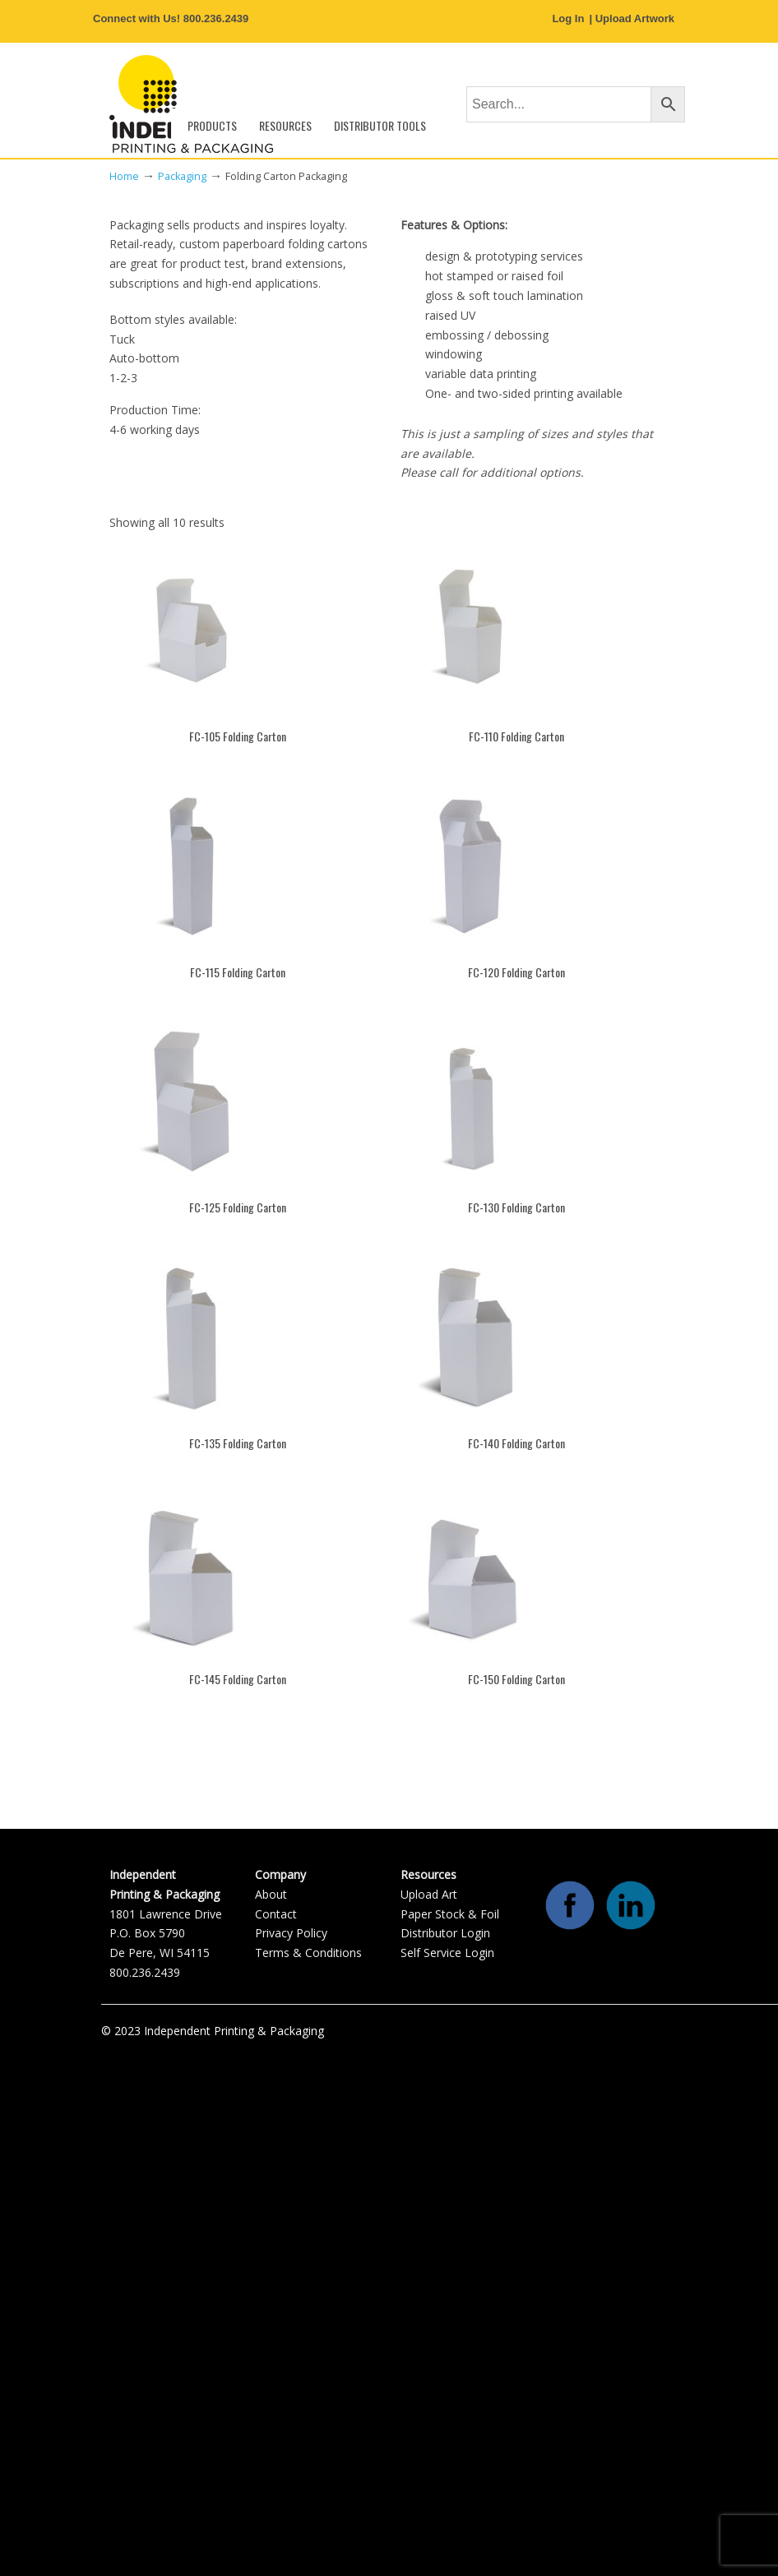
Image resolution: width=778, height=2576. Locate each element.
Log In (568, 18)
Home (124, 176)
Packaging (182, 176)
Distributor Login (445, 1933)
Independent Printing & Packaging (191, 104)
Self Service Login (447, 1952)
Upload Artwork (634, 18)
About (271, 1894)
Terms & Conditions (308, 1952)
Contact (276, 1914)
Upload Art (429, 1894)
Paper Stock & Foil (450, 1914)
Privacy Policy (291, 1933)
